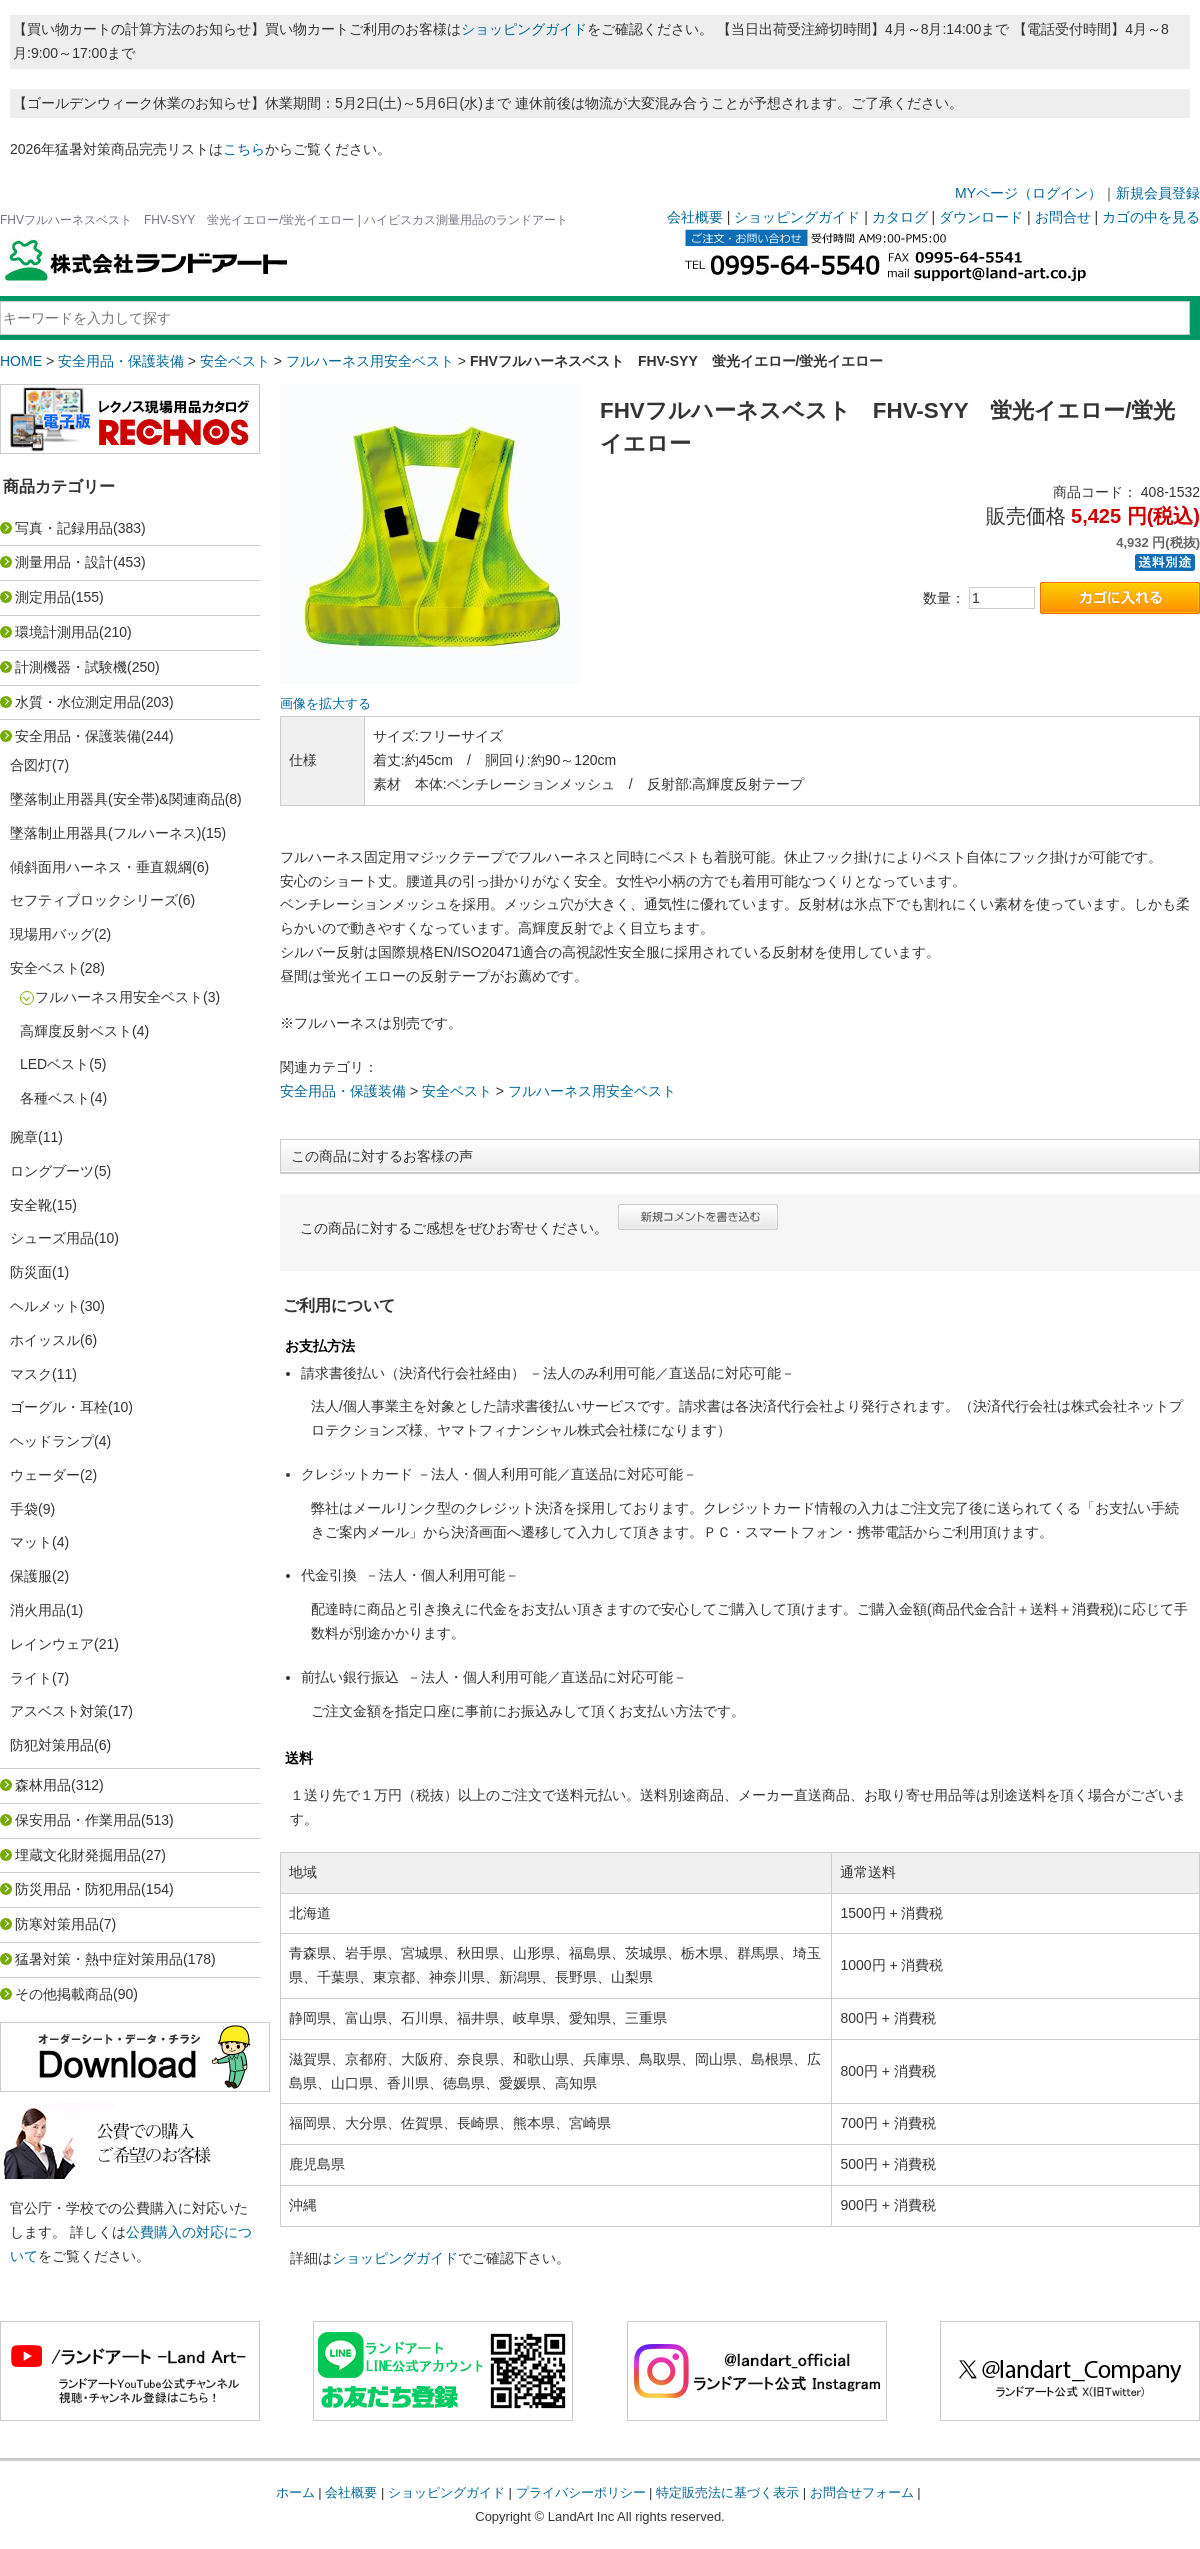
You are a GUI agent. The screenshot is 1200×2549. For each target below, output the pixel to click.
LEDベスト (54, 1064)
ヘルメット (45, 1306)
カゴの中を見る (1151, 217)
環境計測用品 (57, 632)
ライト (31, 1678)
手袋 (24, 1509)
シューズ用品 (52, 1238)
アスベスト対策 (59, 1711)
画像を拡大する (325, 704)
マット (31, 1542)
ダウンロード (981, 217)
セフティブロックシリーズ (94, 900)
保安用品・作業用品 (78, 1820)
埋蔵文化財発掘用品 (78, 1855)
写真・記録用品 (64, 528)
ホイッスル (45, 1340)
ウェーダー (45, 1475)
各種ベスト (55, 1098)
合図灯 (31, 765)
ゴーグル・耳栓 (59, 1407)
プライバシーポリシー (581, 2492)
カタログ (900, 217)
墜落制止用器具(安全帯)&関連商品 (117, 799)
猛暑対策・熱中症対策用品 (99, 1959)
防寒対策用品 (57, 1924)
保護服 (31, 1576)
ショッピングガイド (524, 29)
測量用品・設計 (64, 562)
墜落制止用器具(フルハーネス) (105, 833)
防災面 (31, 1272)
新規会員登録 (1158, 193)
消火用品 (38, 1610)
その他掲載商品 (64, 1994)
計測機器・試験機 (71, 667)
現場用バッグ (52, 934)
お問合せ (1063, 217)
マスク (31, 1374)
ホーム (295, 2492)
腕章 (24, 1137)
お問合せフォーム (862, 2492)
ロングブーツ (52, 1171)
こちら (244, 149)
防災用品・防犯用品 (78, 1889)
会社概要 (695, 217)
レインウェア (52, 1644)
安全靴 (31, 1205)
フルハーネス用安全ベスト (370, 361)
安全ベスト (235, 361)
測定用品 (43, 597)
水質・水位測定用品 (78, 702)
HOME (21, 361)
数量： (944, 598)
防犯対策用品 (52, 1745)
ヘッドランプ (52, 1441)
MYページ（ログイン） (1028, 193)
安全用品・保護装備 (121, 361)
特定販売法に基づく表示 (727, 2492)
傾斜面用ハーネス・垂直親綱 (101, 867)
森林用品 (43, 1785)
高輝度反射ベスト (76, 1031)
